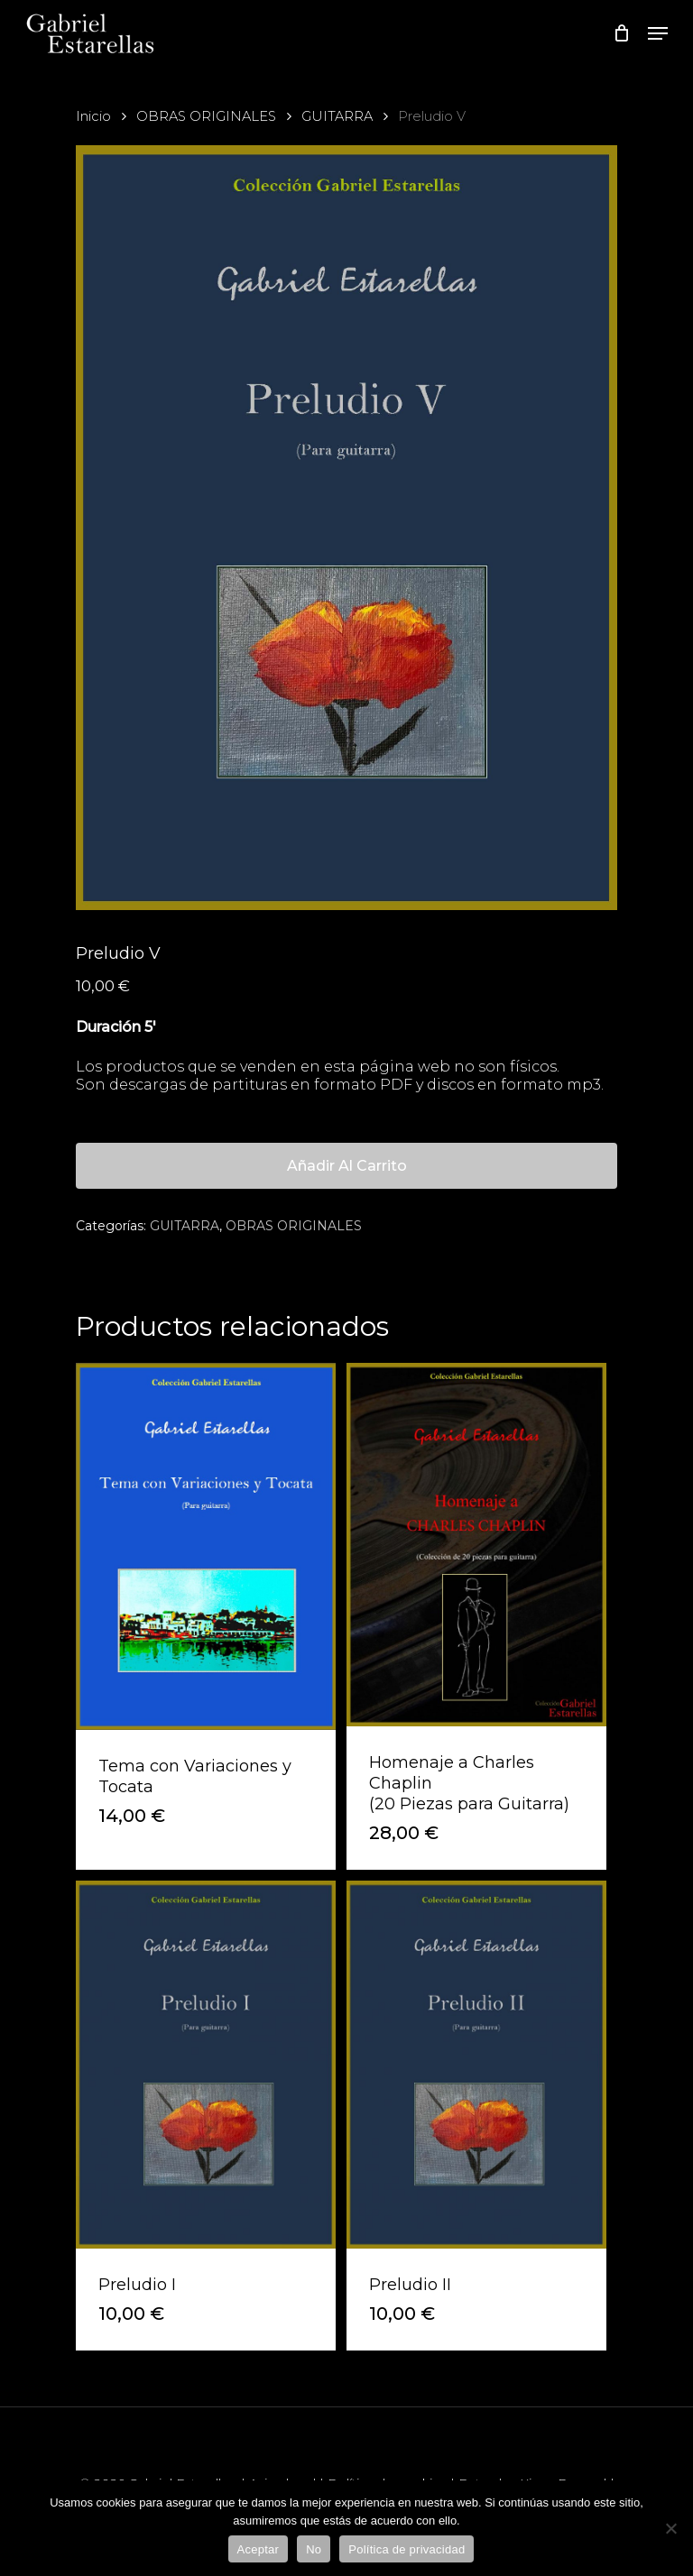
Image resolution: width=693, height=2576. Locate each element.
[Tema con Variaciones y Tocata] (206, 1547)
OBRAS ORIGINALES (206, 116)
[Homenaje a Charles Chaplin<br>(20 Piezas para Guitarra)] (476, 1545)
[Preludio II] (476, 2064)
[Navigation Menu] (658, 33)
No (313, 2549)
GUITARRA (337, 116)
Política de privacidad (406, 2549)
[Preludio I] (206, 2064)
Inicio (93, 116)
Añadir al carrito (347, 1165)
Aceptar (258, 2549)
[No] (670, 2528)
